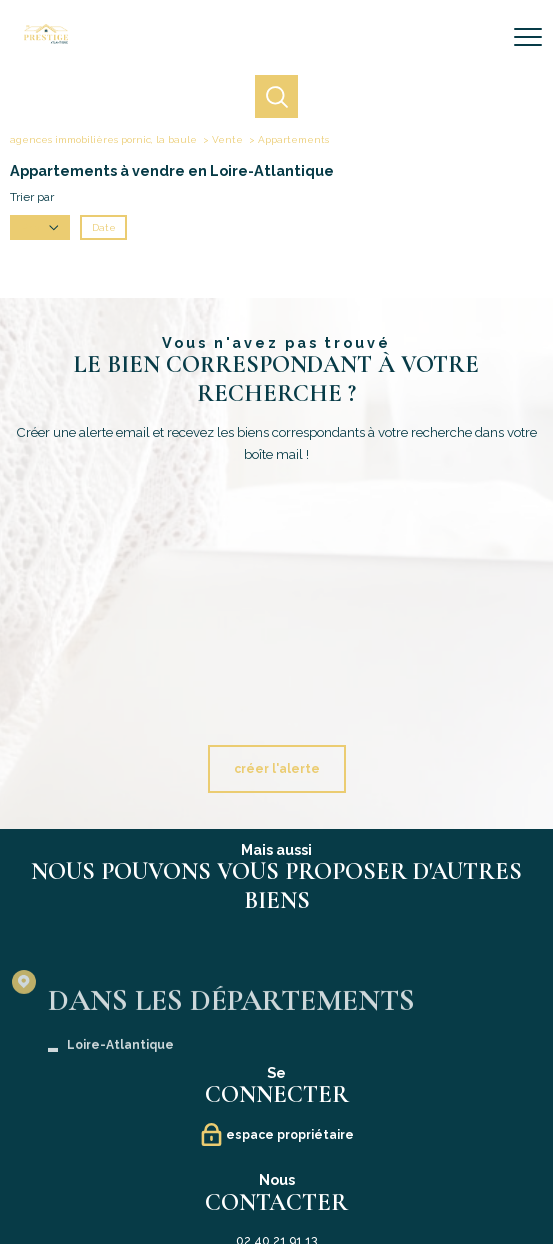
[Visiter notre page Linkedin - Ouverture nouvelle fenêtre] (277, 1128)
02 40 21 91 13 (276, 985)
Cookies (441, 1182)
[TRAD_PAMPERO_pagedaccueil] (46, 40)
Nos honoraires (123, 1182)
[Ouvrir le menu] (528, 37)
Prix (40, 227)
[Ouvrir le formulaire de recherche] (476, 38)
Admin (295, 1182)
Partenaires (335, 1182)
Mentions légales (243, 1182)
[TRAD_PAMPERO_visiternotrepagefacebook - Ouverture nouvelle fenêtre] (235, 1128)
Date (104, 227)
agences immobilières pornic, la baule (103, 139)
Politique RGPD (391, 1182)
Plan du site (180, 1182)
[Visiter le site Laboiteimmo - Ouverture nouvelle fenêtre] (277, 1222)
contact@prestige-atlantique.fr (276, 1005)
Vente (227, 139)
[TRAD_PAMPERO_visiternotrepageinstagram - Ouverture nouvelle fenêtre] (319, 1128)
